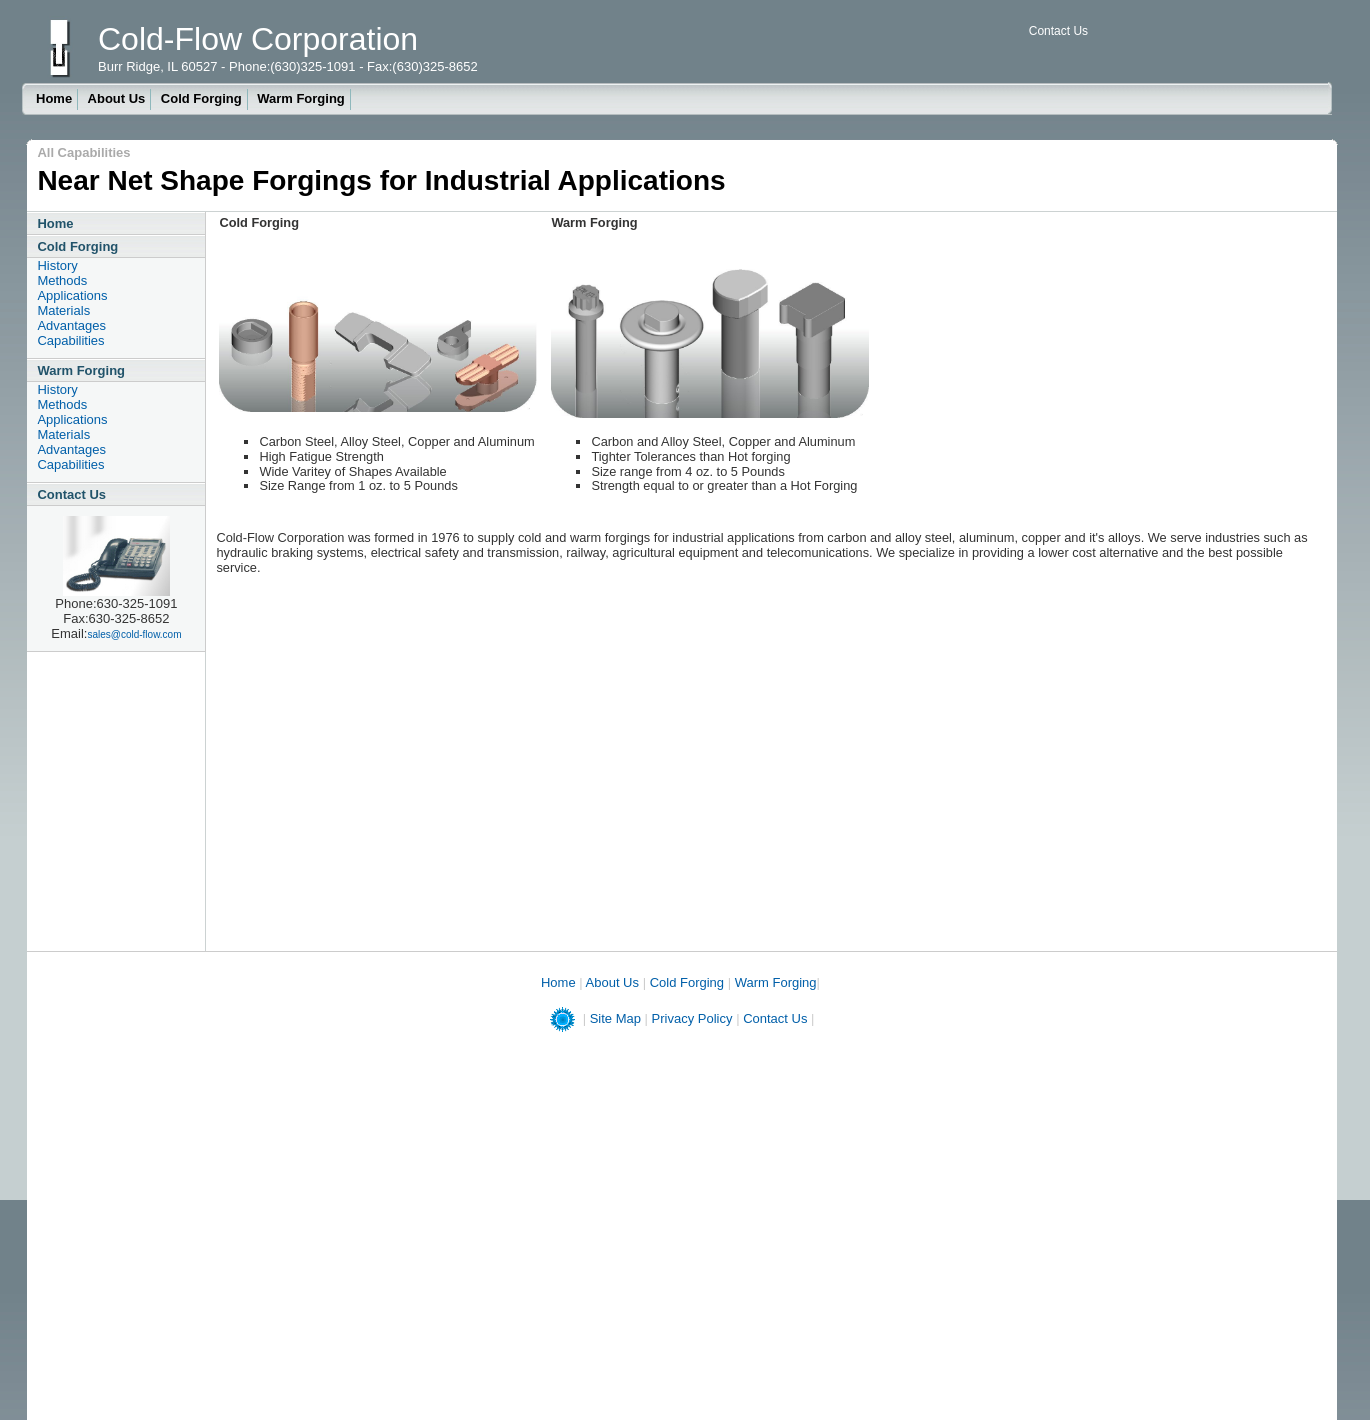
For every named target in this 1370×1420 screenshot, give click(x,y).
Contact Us (1058, 31)
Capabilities (70, 340)
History (57, 265)
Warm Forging (301, 98)
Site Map (615, 1018)
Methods (62, 280)
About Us (117, 98)
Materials (63, 310)
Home (54, 98)
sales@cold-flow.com (134, 634)
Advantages (71, 325)
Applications (72, 295)
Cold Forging (201, 98)
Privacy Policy (692, 1018)
